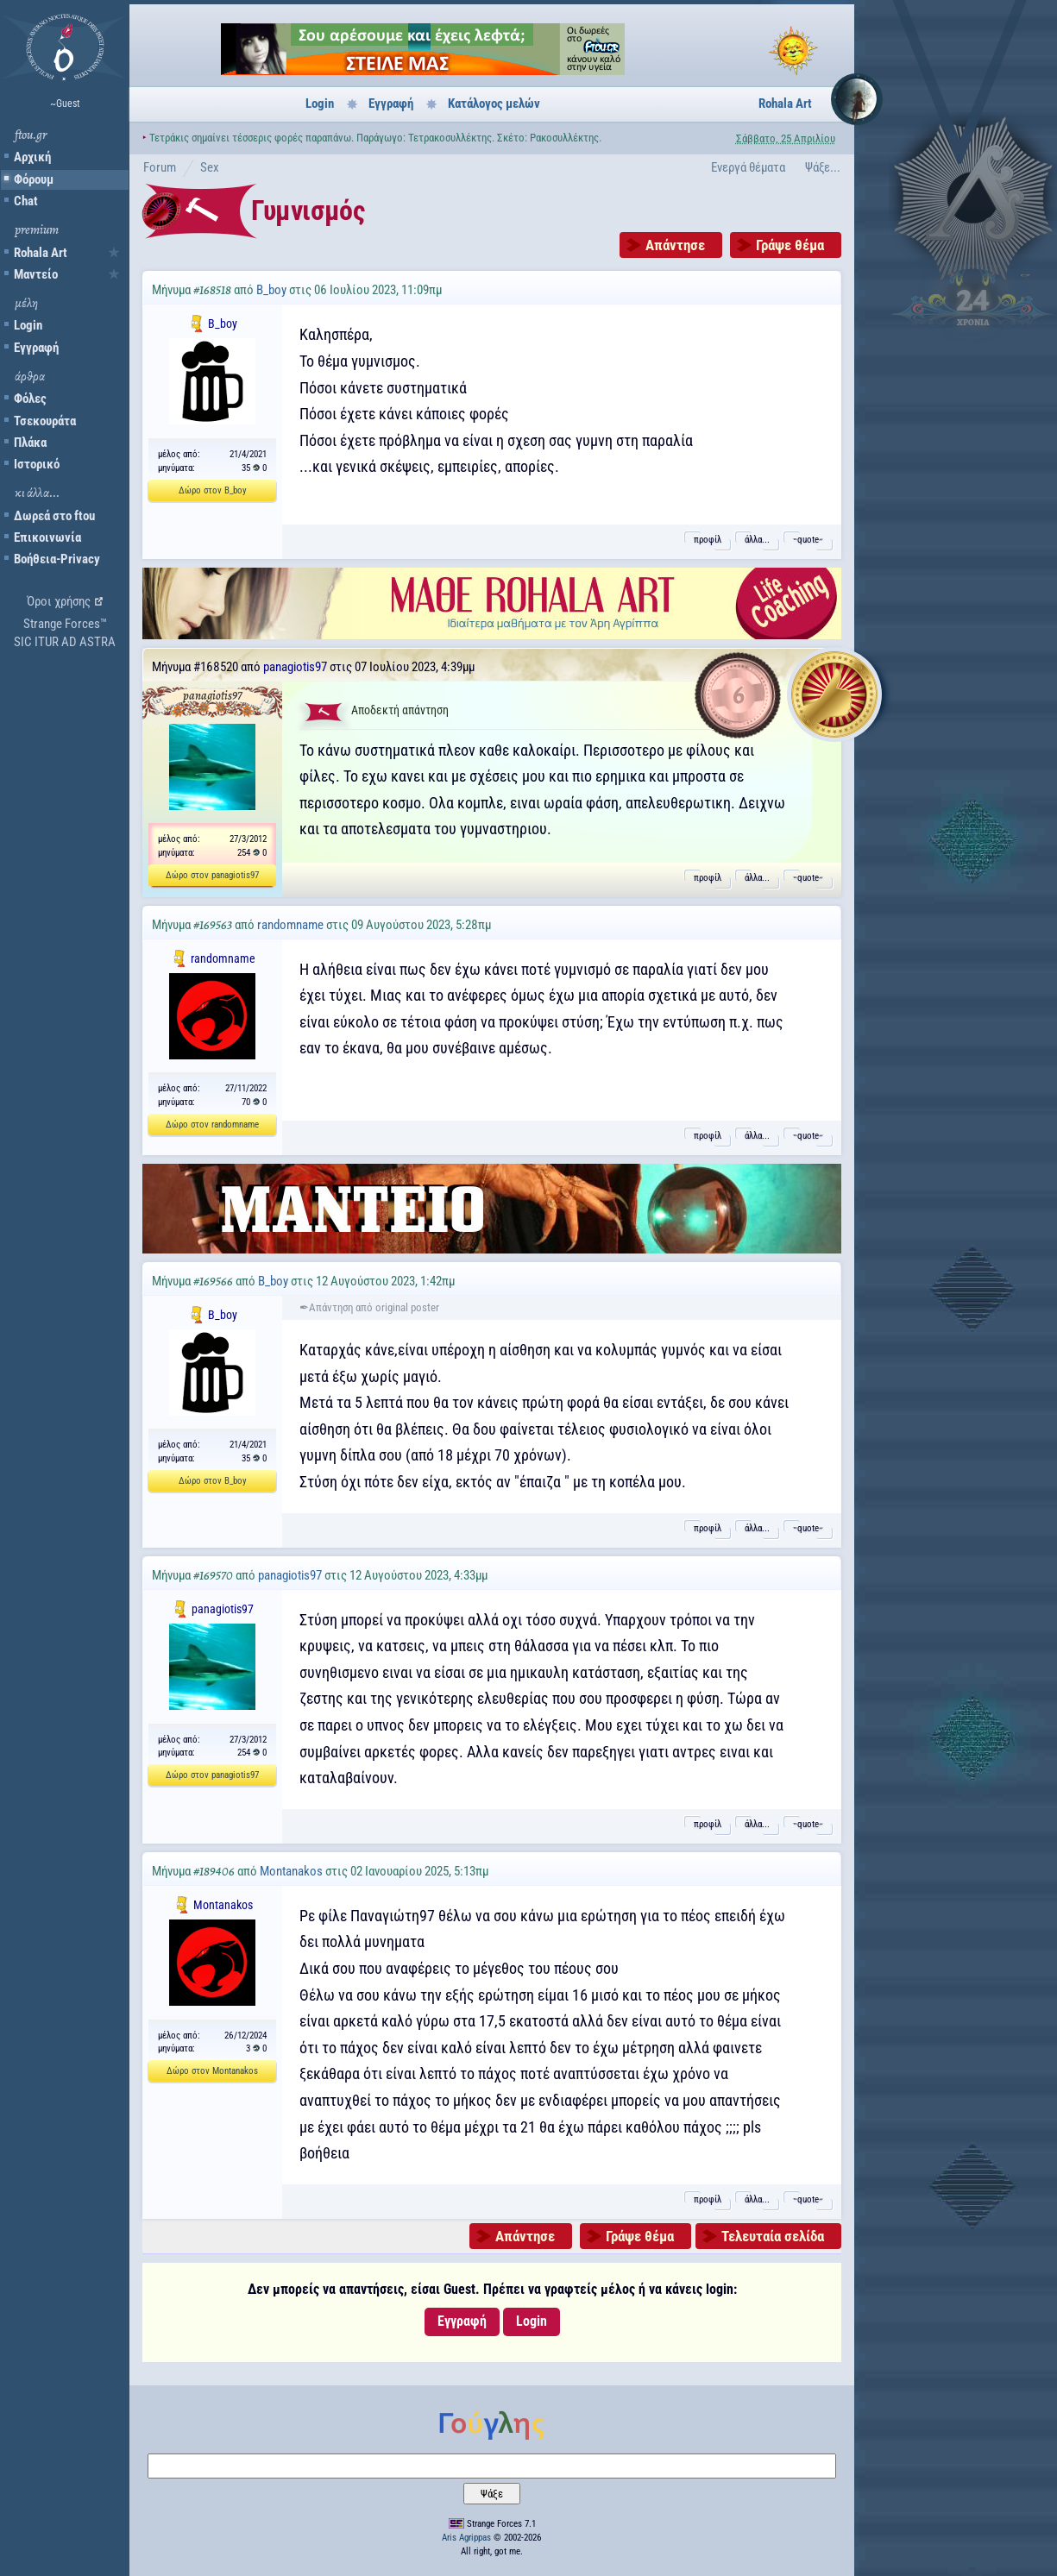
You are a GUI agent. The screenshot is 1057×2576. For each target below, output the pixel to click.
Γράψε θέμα (790, 245)
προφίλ (707, 539)
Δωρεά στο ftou (54, 516)
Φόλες (30, 398)
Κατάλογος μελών (494, 103)
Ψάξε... (822, 167)
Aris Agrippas (466, 2537)
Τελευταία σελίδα (772, 2236)
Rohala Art (40, 253)
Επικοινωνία (47, 537)
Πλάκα (30, 442)
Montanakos (291, 1871)
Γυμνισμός (307, 210)
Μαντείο (36, 274)
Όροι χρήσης (59, 601)
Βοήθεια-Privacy (57, 559)
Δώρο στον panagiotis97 (212, 875)
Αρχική (32, 157)
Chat (26, 201)
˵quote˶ (808, 539)
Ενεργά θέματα (748, 167)
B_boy (271, 290)
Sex (209, 167)
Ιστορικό (37, 464)
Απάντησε (675, 245)
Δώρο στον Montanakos (212, 2071)
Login (28, 325)
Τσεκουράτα (45, 421)
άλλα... (757, 539)
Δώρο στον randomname (212, 1124)
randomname (290, 925)
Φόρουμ (33, 179)
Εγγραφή (36, 347)
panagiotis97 (295, 667)
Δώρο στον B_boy (213, 490)
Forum (159, 167)
